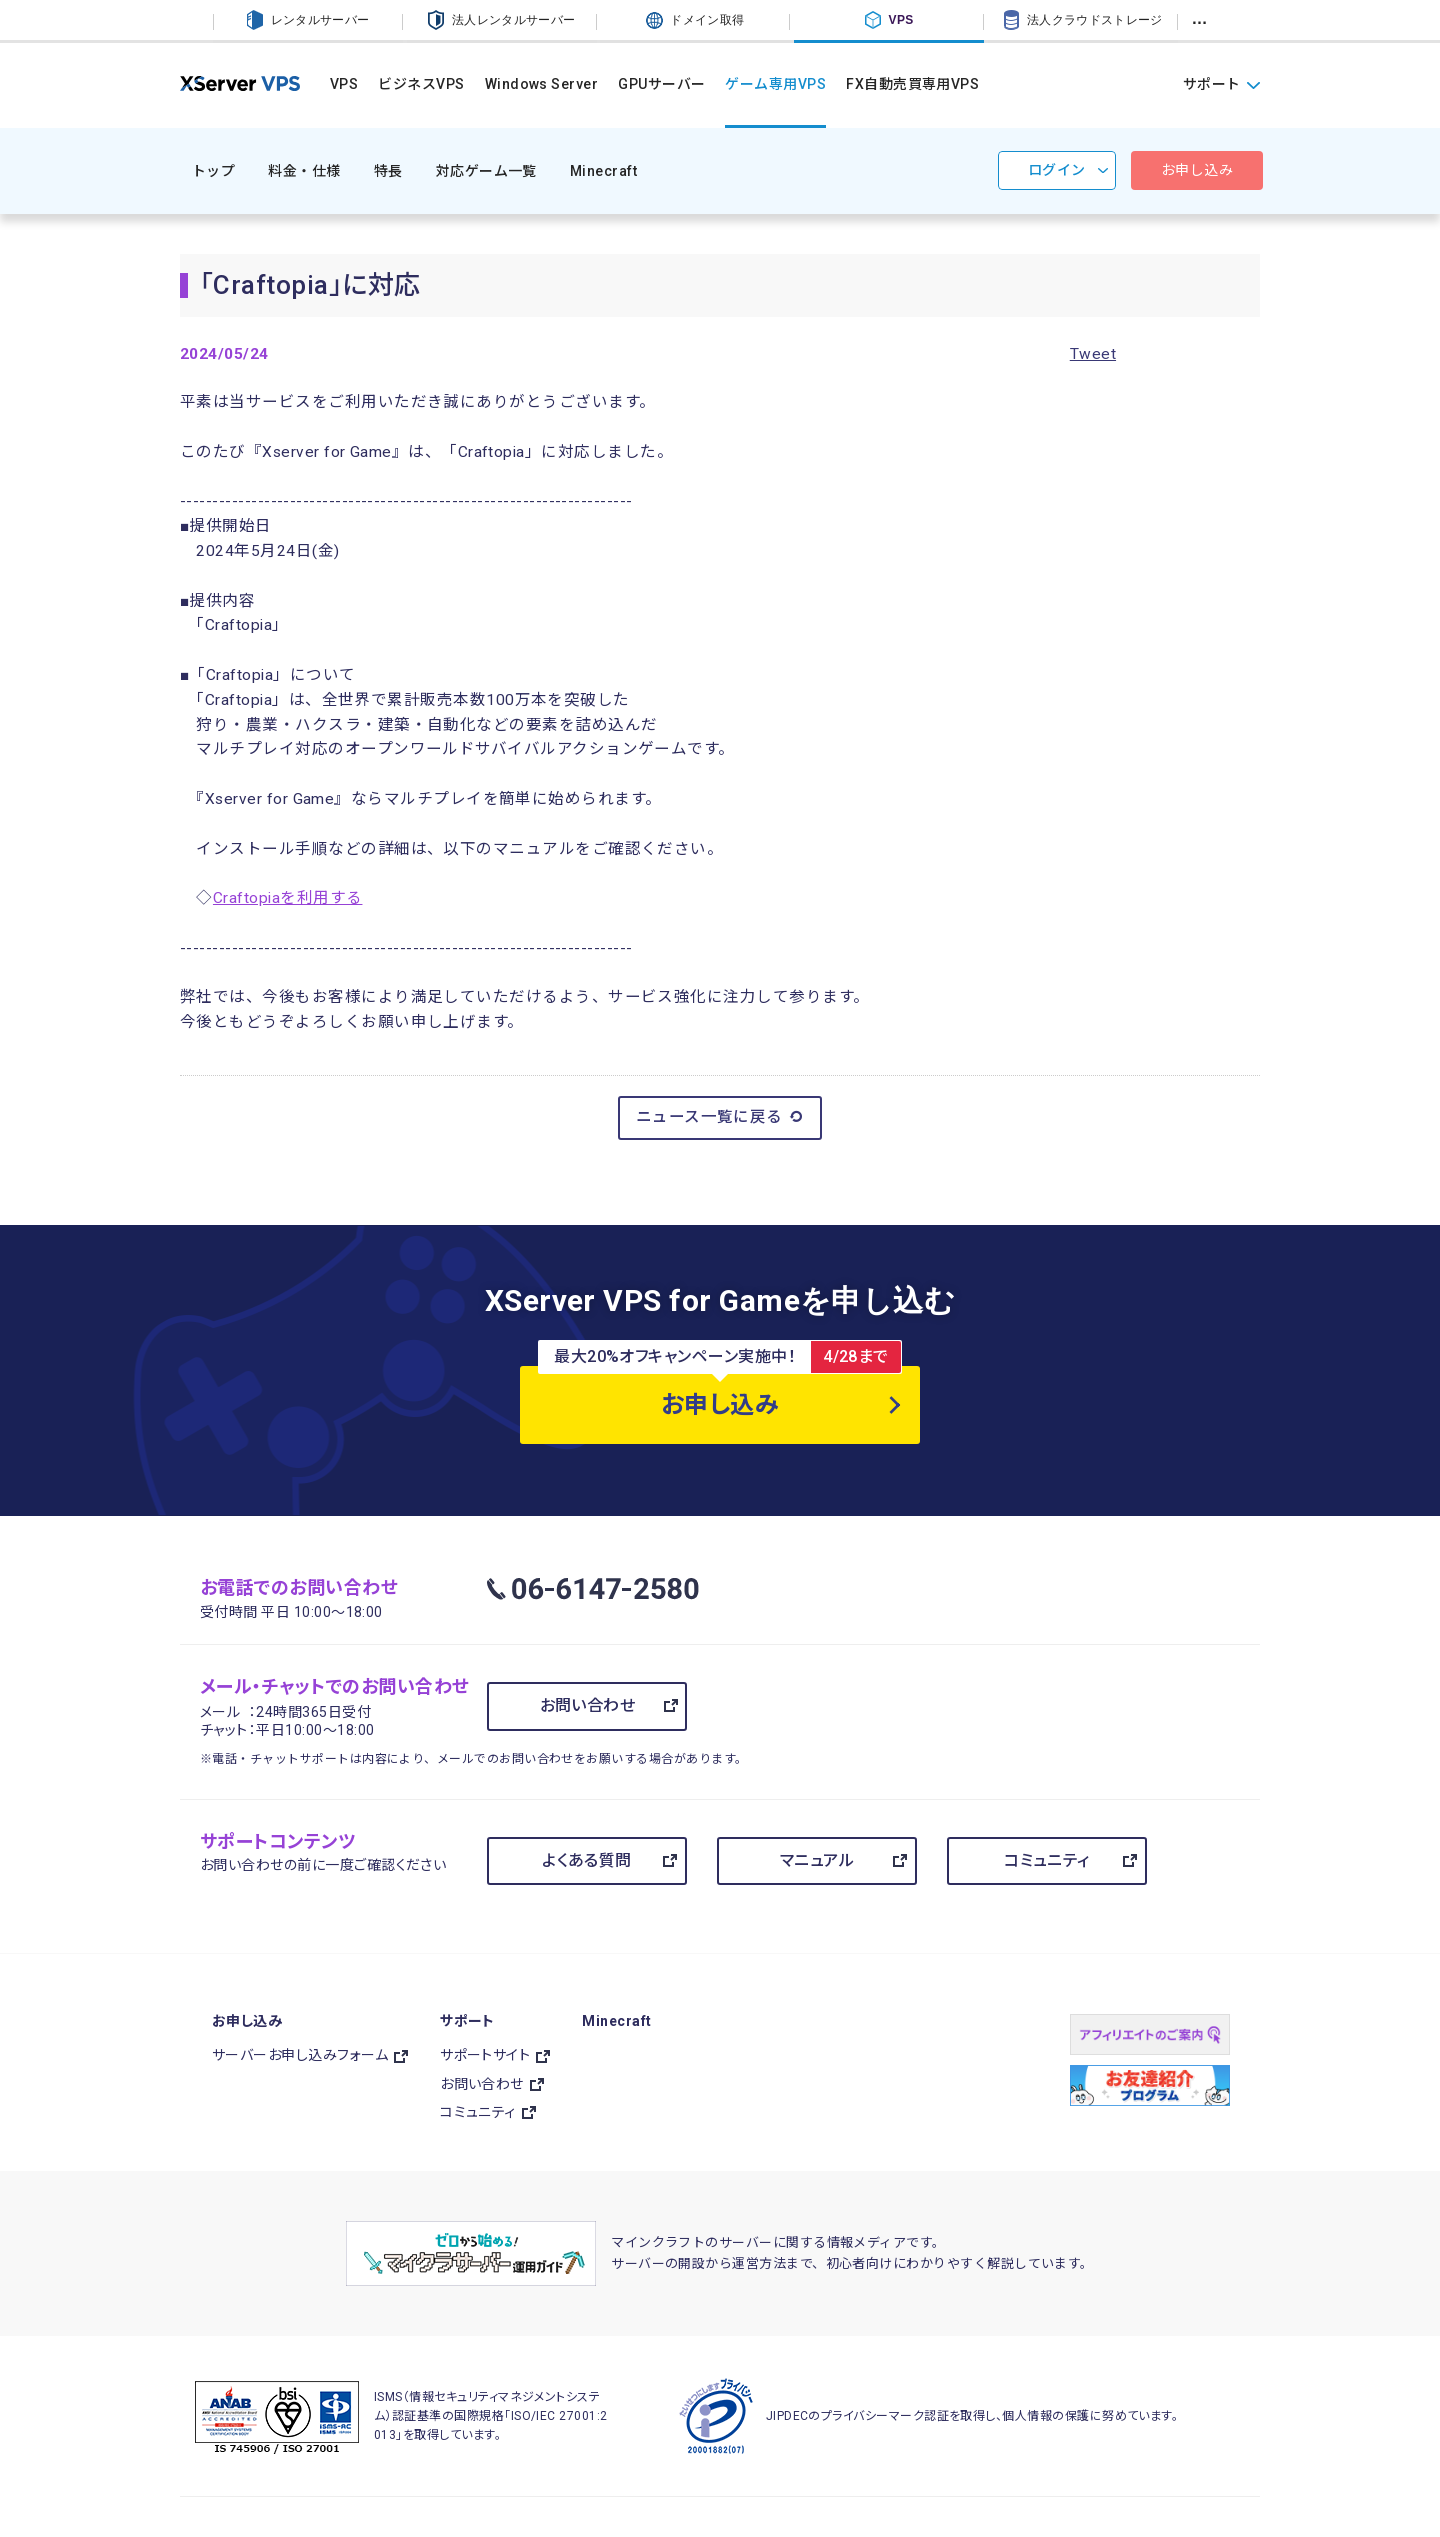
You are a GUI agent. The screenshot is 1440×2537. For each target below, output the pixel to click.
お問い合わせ (588, 1705)
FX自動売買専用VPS (912, 84)
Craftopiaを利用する (288, 898)
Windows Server (542, 84)
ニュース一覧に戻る (720, 1117)
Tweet (1093, 354)
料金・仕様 (304, 171)
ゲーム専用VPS (775, 84)
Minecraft (603, 171)
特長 (388, 171)
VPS (344, 84)
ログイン (1057, 170)
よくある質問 (587, 1860)
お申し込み (1197, 170)
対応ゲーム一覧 (486, 171)
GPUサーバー (661, 84)
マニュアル (817, 1860)
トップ (213, 171)
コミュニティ (1047, 1860)
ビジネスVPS (421, 84)
